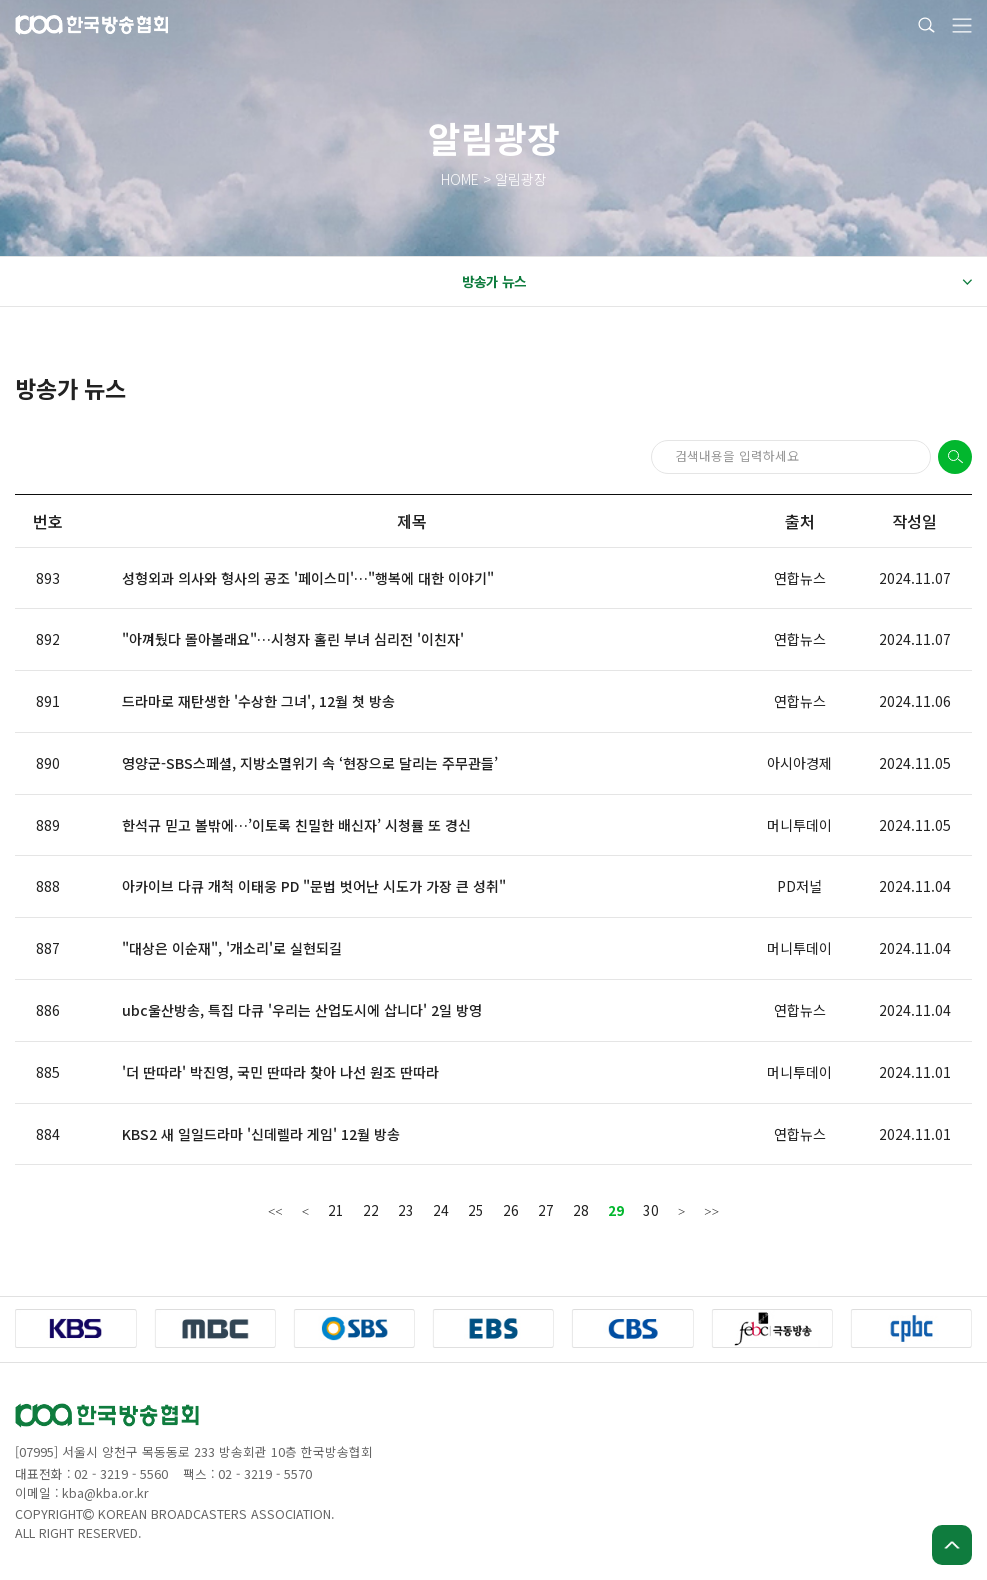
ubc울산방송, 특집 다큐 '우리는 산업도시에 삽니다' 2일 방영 (302, 1010)
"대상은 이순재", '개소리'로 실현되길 (232, 948)
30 (651, 1210)
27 (546, 1210)
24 (441, 1210)
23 (406, 1210)
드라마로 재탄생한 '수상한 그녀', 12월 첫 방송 (258, 701)
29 (616, 1210)
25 (476, 1210)
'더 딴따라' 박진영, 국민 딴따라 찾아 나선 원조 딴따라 (280, 1072)
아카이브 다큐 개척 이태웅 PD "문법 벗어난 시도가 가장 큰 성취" (314, 886)
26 (511, 1210)
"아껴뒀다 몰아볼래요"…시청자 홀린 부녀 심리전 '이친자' (293, 639)
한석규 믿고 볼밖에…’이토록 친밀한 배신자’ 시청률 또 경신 (296, 825)
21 (336, 1210)
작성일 (914, 521)
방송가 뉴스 (717, 282)
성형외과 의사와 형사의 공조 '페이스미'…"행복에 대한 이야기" (308, 578)
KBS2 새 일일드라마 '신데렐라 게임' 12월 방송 (261, 1134)
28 (581, 1210)
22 (371, 1210)
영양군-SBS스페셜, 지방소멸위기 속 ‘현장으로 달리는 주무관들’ (310, 763)
